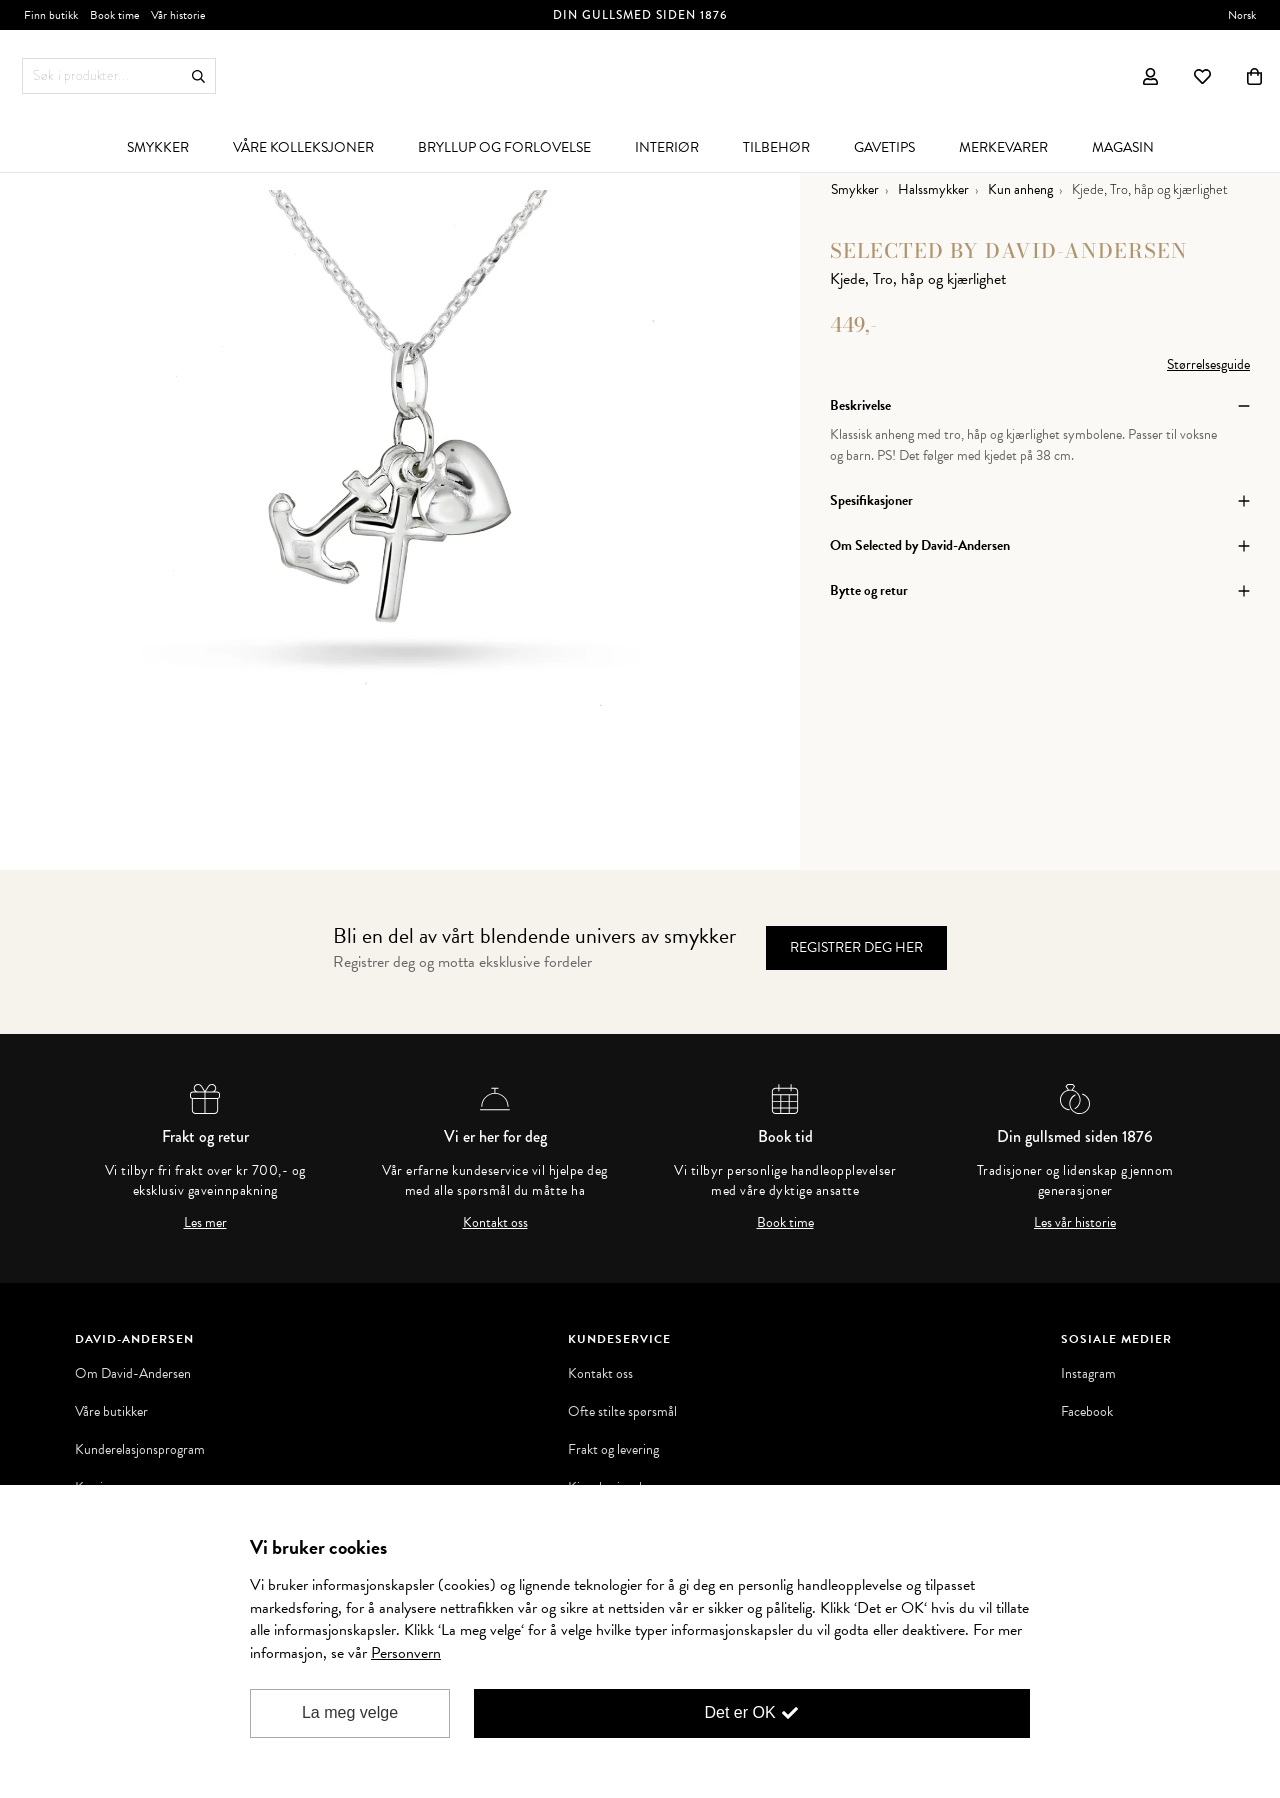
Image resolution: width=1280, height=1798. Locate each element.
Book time (785, 1223)
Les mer (205, 1223)
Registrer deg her (856, 947)
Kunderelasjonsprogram (140, 1450)
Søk (198, 76)
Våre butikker (111, 1412)
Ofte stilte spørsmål (622, 1412)
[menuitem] (158, 147)
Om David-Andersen (133, 1374)
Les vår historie (1075, 1223)
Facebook (1087, 1412)
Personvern (406, 1653)
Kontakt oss (495, 1223)
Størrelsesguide (1208, 364)
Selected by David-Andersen (1009, 250)
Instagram (1088, 1374)
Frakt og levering (613, 1450)
